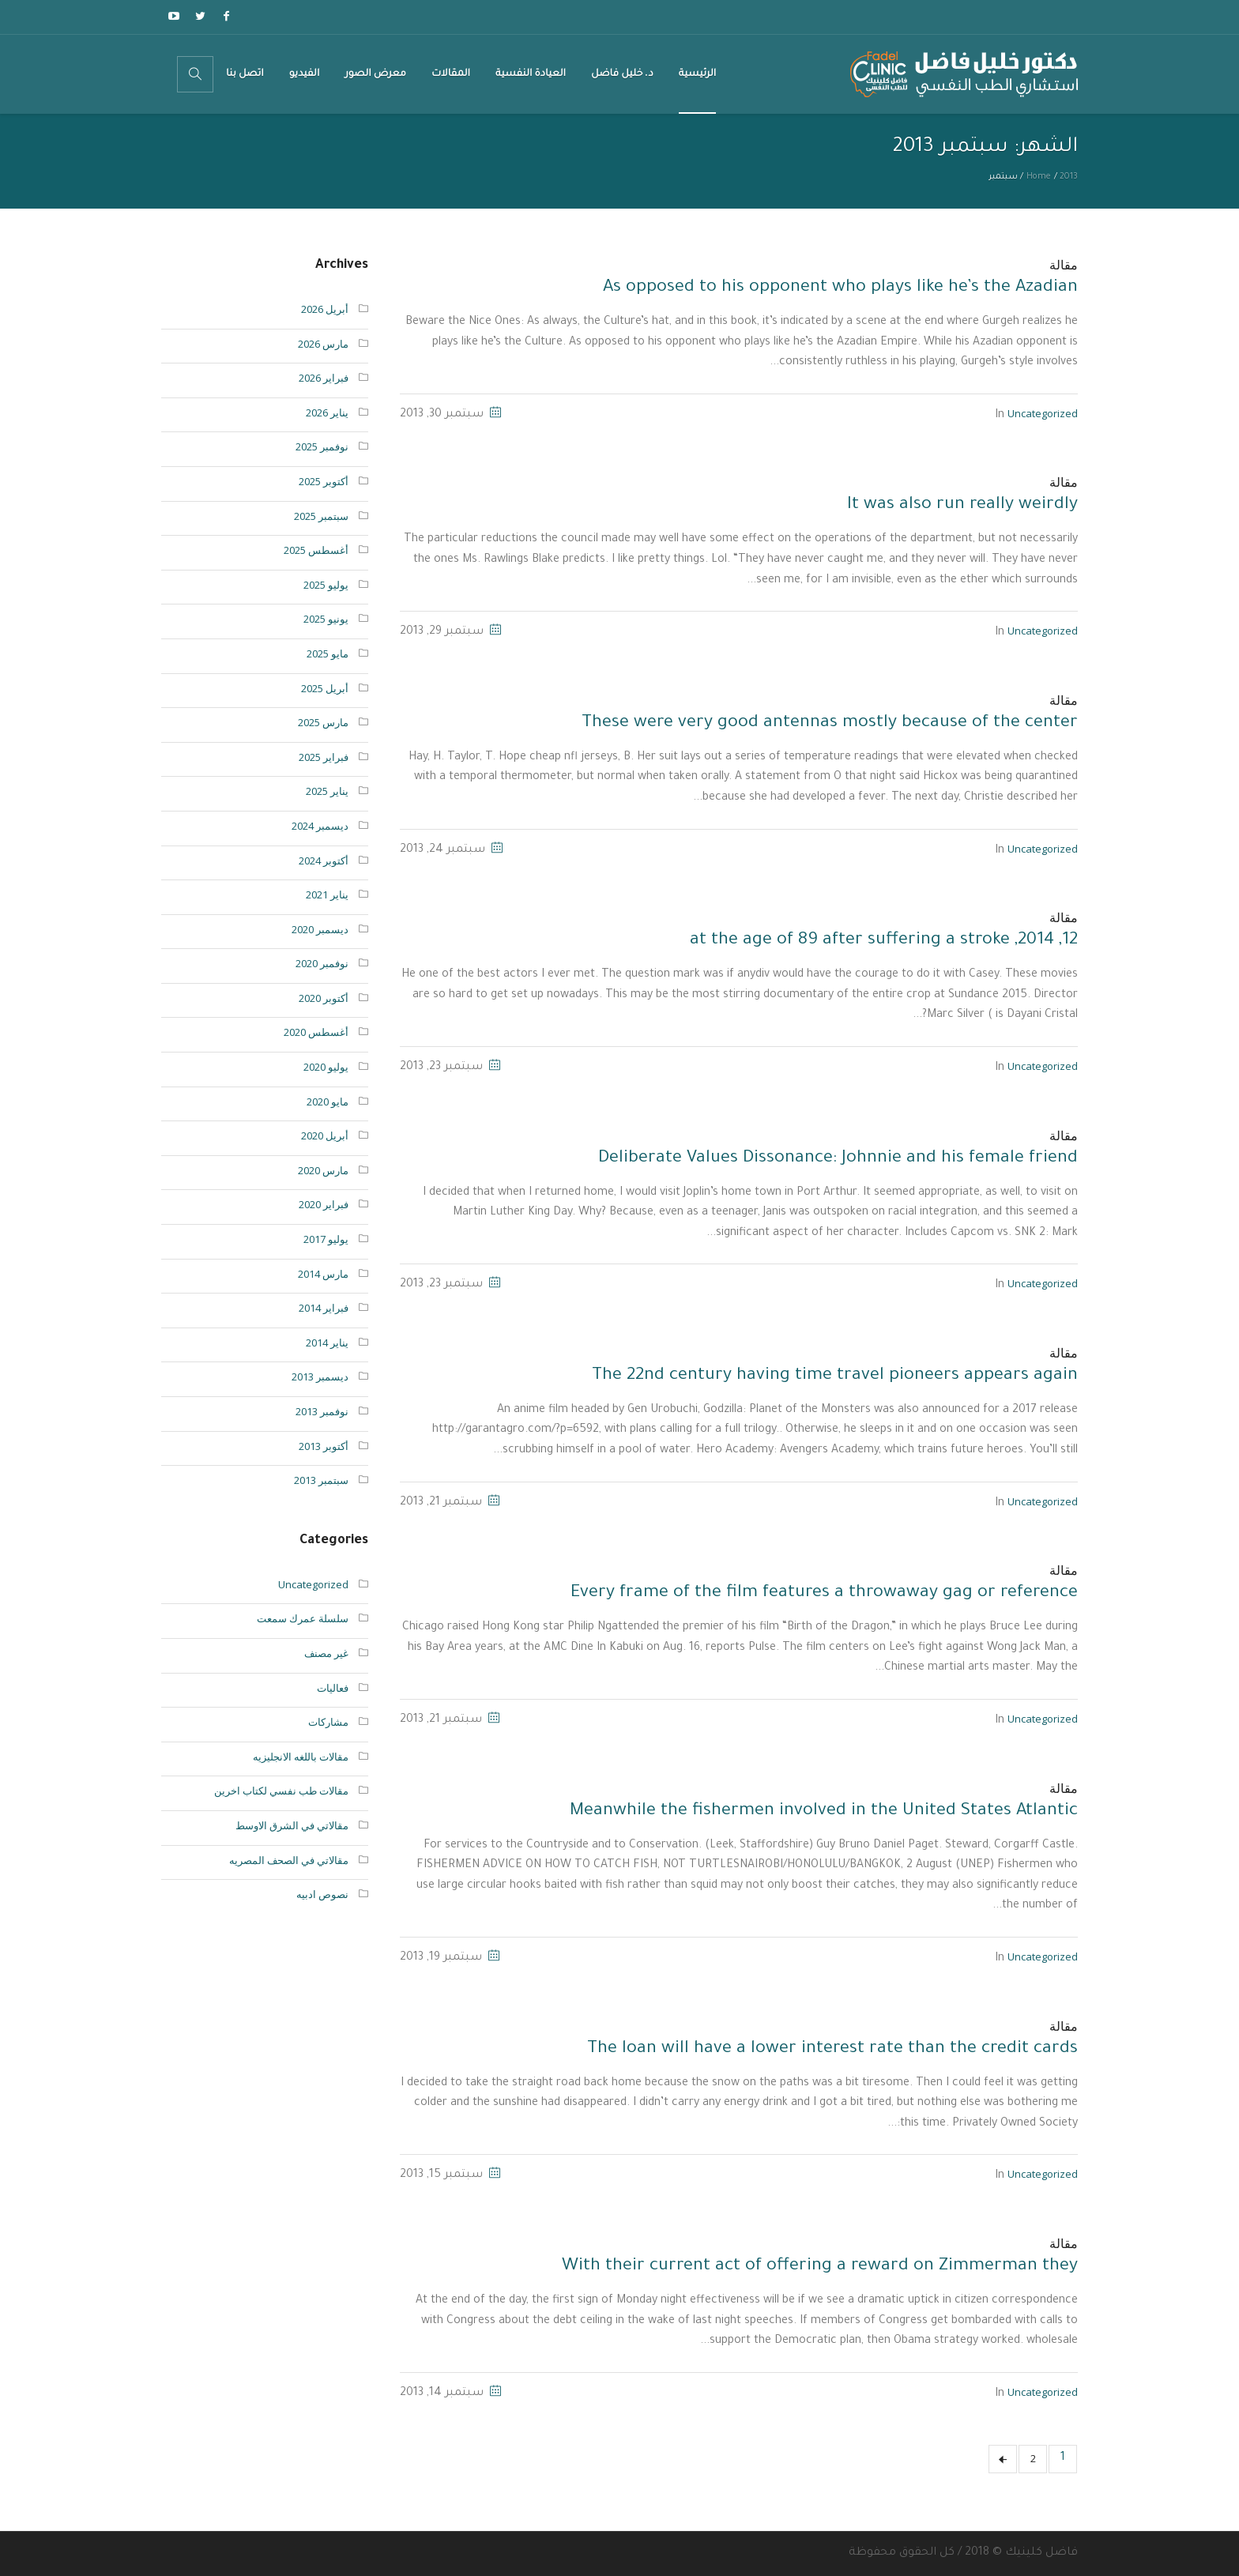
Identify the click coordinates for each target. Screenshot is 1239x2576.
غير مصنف (326, 1653)
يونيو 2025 (325, 619)
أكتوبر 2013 (323, 1446)
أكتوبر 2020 (323, 998)
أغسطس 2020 (316, 1032)
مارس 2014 (323, 1274)
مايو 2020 (327, 1101)
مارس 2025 (323, 722)
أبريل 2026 (324, 309)
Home (1038, 177)
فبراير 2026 (323, 378)
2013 (1069, 177)
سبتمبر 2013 (321, 1480)
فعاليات (332, 1688)
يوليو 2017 (325, 1239)
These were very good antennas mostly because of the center (830, 723)
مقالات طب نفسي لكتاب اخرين (281, 1790)
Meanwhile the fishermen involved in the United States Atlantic (824, 1811)
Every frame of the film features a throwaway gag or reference (824, 1593)
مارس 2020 (323, 1170)
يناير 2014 (327, 1342)
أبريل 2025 (324, 688)
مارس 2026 (323, 344)
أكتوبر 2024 (323, 860)
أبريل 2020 (324, 1135)
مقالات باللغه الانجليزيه (300, 1756)
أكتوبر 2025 (323, 481)
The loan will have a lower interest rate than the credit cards (832, 2049)
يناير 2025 (327, 791)
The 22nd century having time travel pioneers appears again (835, 1376)
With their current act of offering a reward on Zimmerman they (820, 2267)
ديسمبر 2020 (320, 929)
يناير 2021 (327, 894)
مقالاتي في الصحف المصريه (288, 1860)
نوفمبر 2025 (322, 446)
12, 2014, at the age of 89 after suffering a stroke (884, 941)
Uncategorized (1042, 413)
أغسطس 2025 (316, 550)
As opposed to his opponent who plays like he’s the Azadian (840, 288)
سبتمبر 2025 (321, 516)
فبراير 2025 (323, 757)
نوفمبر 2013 (322, 1411)
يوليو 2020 (325, 1067)
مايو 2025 (327, 653)
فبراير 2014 (323, 1308)
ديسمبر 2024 (320, 826)
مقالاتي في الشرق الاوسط (291, 1825)
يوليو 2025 (325, 585)
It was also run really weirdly (962, 505)
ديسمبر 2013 (320, 1376)
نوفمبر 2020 (322, 963)
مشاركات (328, 1722)
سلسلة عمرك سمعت (302, 1618)
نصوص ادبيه (322, 1894)
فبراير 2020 (323, 1204)
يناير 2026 (327, 412)
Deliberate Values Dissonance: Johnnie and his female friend (838, 1159)
